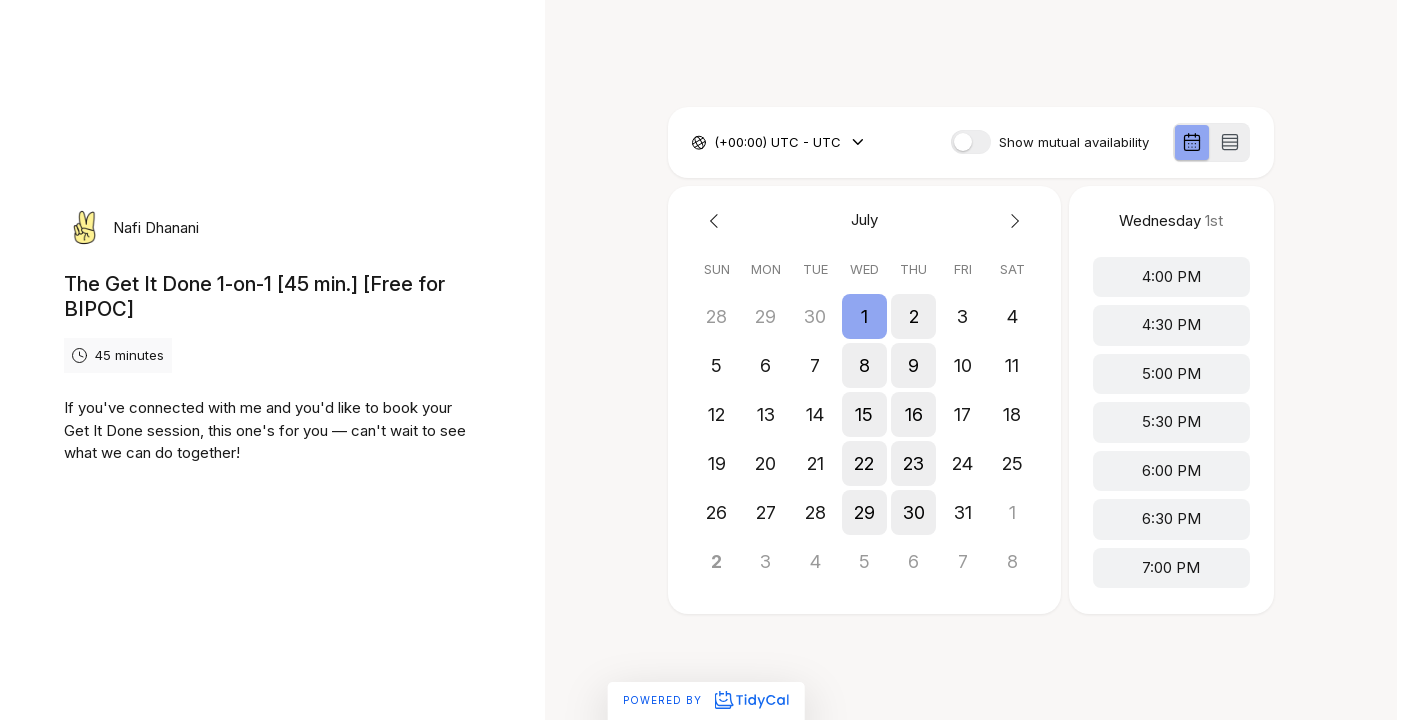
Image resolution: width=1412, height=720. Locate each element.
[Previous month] (716, 220)
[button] (864, 316)
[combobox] (716, 143)
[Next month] (1012, 220)
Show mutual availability (1074, 142)
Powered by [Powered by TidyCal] (705, 700)
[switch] (971, 142)
